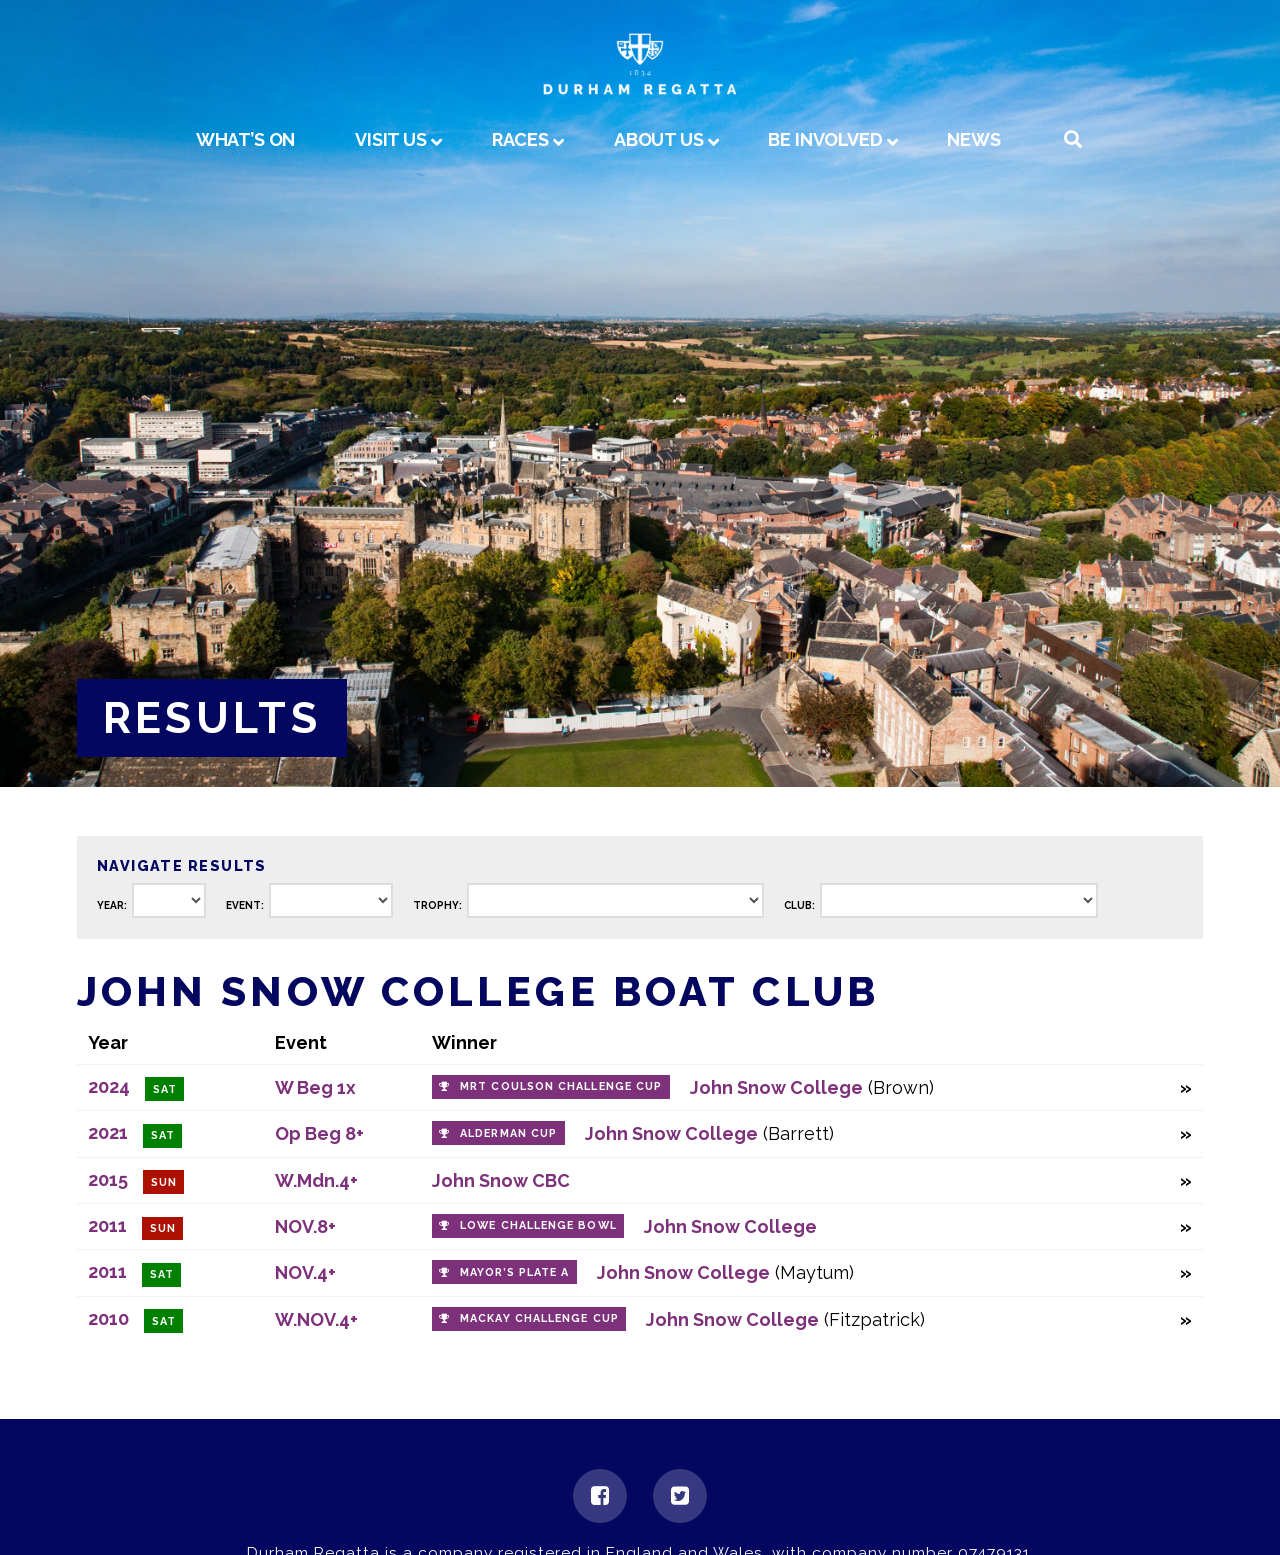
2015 (108, 1179)
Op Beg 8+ (319, 1133)
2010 (108, 1318)
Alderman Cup (508, 1133)
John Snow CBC (501, 1180)
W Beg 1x (315, 1087)
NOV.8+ (305, 1226)
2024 (109, 1086)
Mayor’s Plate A (514, 1272)
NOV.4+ (305, 1272)
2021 (108, 1132)
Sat (165, 1089)
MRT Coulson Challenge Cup (561, 1086)
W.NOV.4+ (316, 1319)
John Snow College (776, 1087)
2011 (107, 1225)
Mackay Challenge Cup (539, 1318)
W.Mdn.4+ (316, 1180)
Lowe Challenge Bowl (538, 1225)
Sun (164, 1182)
